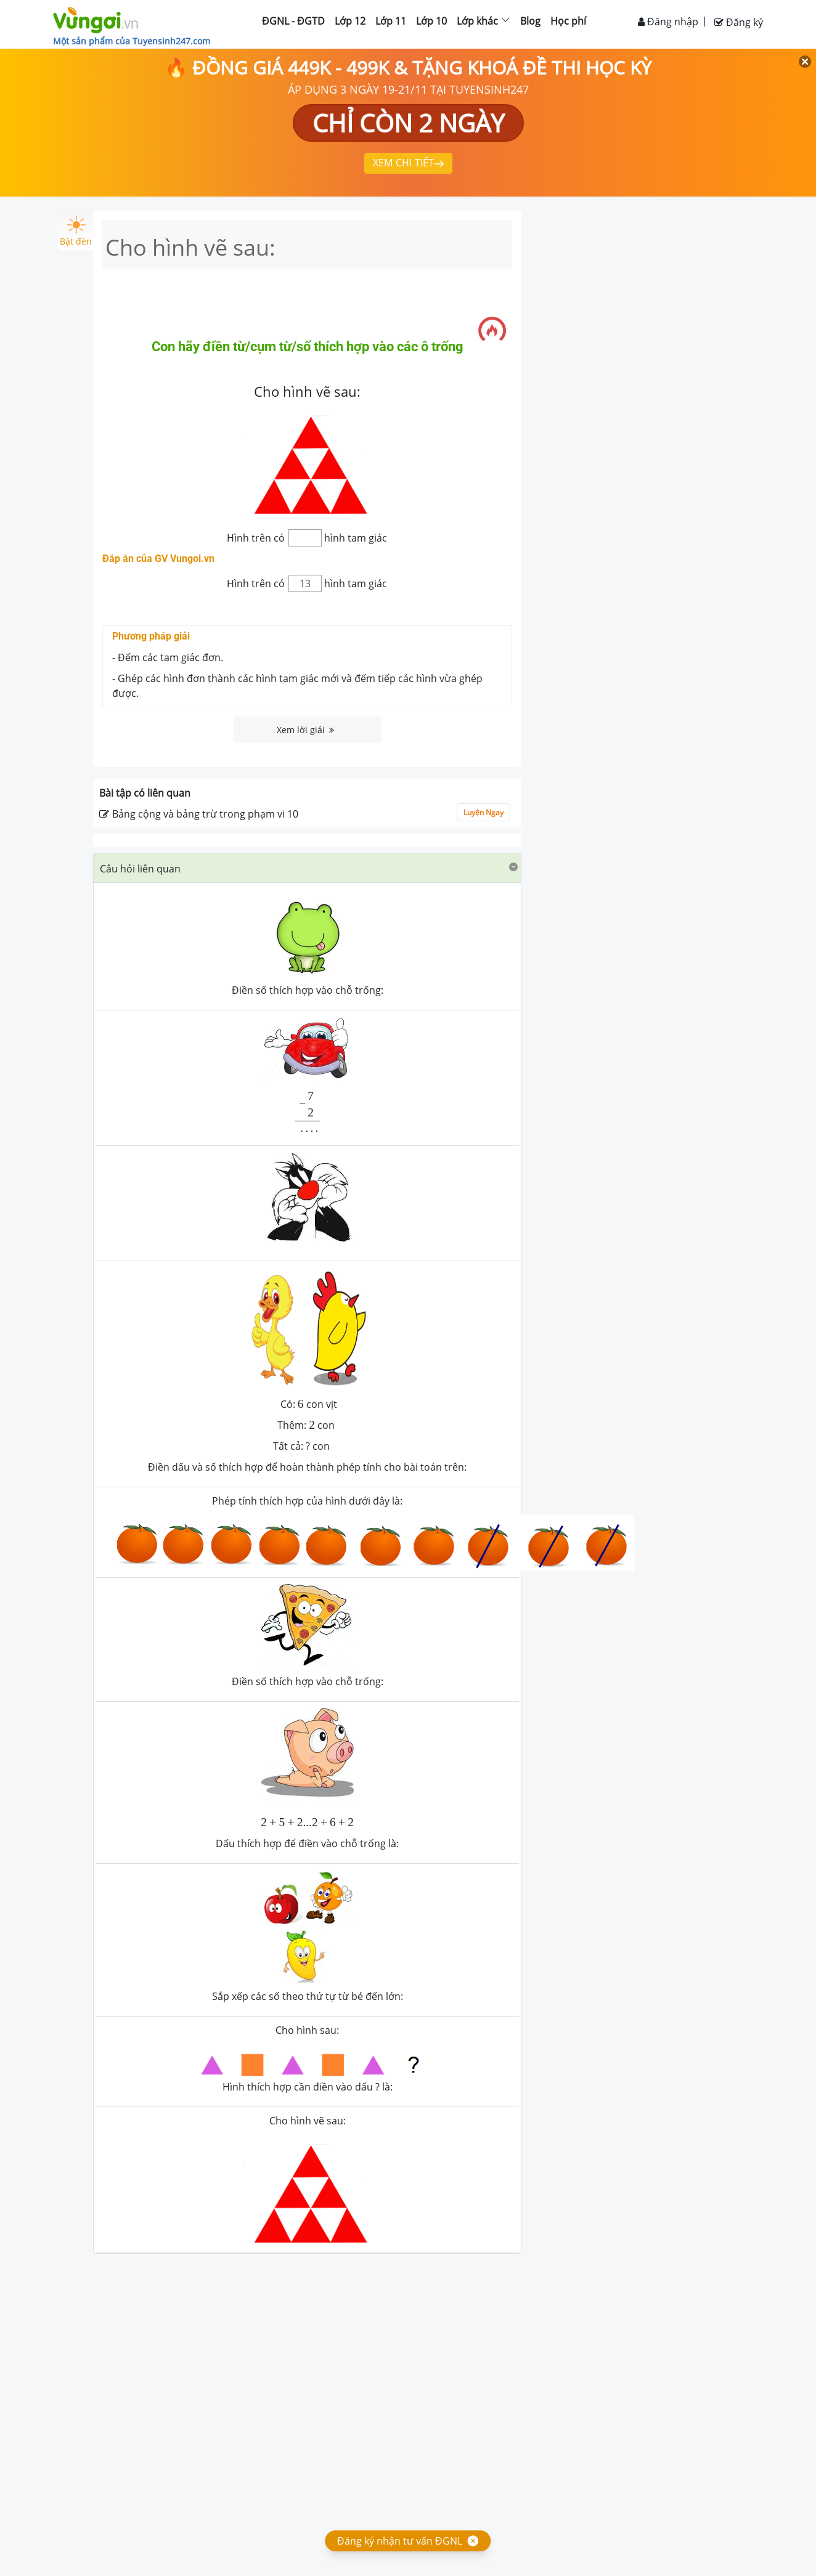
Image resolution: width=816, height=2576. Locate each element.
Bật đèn (76, 231)
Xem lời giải (305, 730)
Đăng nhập (668, 21)
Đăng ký (738, 22)
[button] (307, 867)
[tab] (307, 868)
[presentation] (307, 1111)
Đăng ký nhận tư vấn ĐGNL (399, 2541)
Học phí (568, 21)
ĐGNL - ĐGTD (293, 21)
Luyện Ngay (483, 812)
